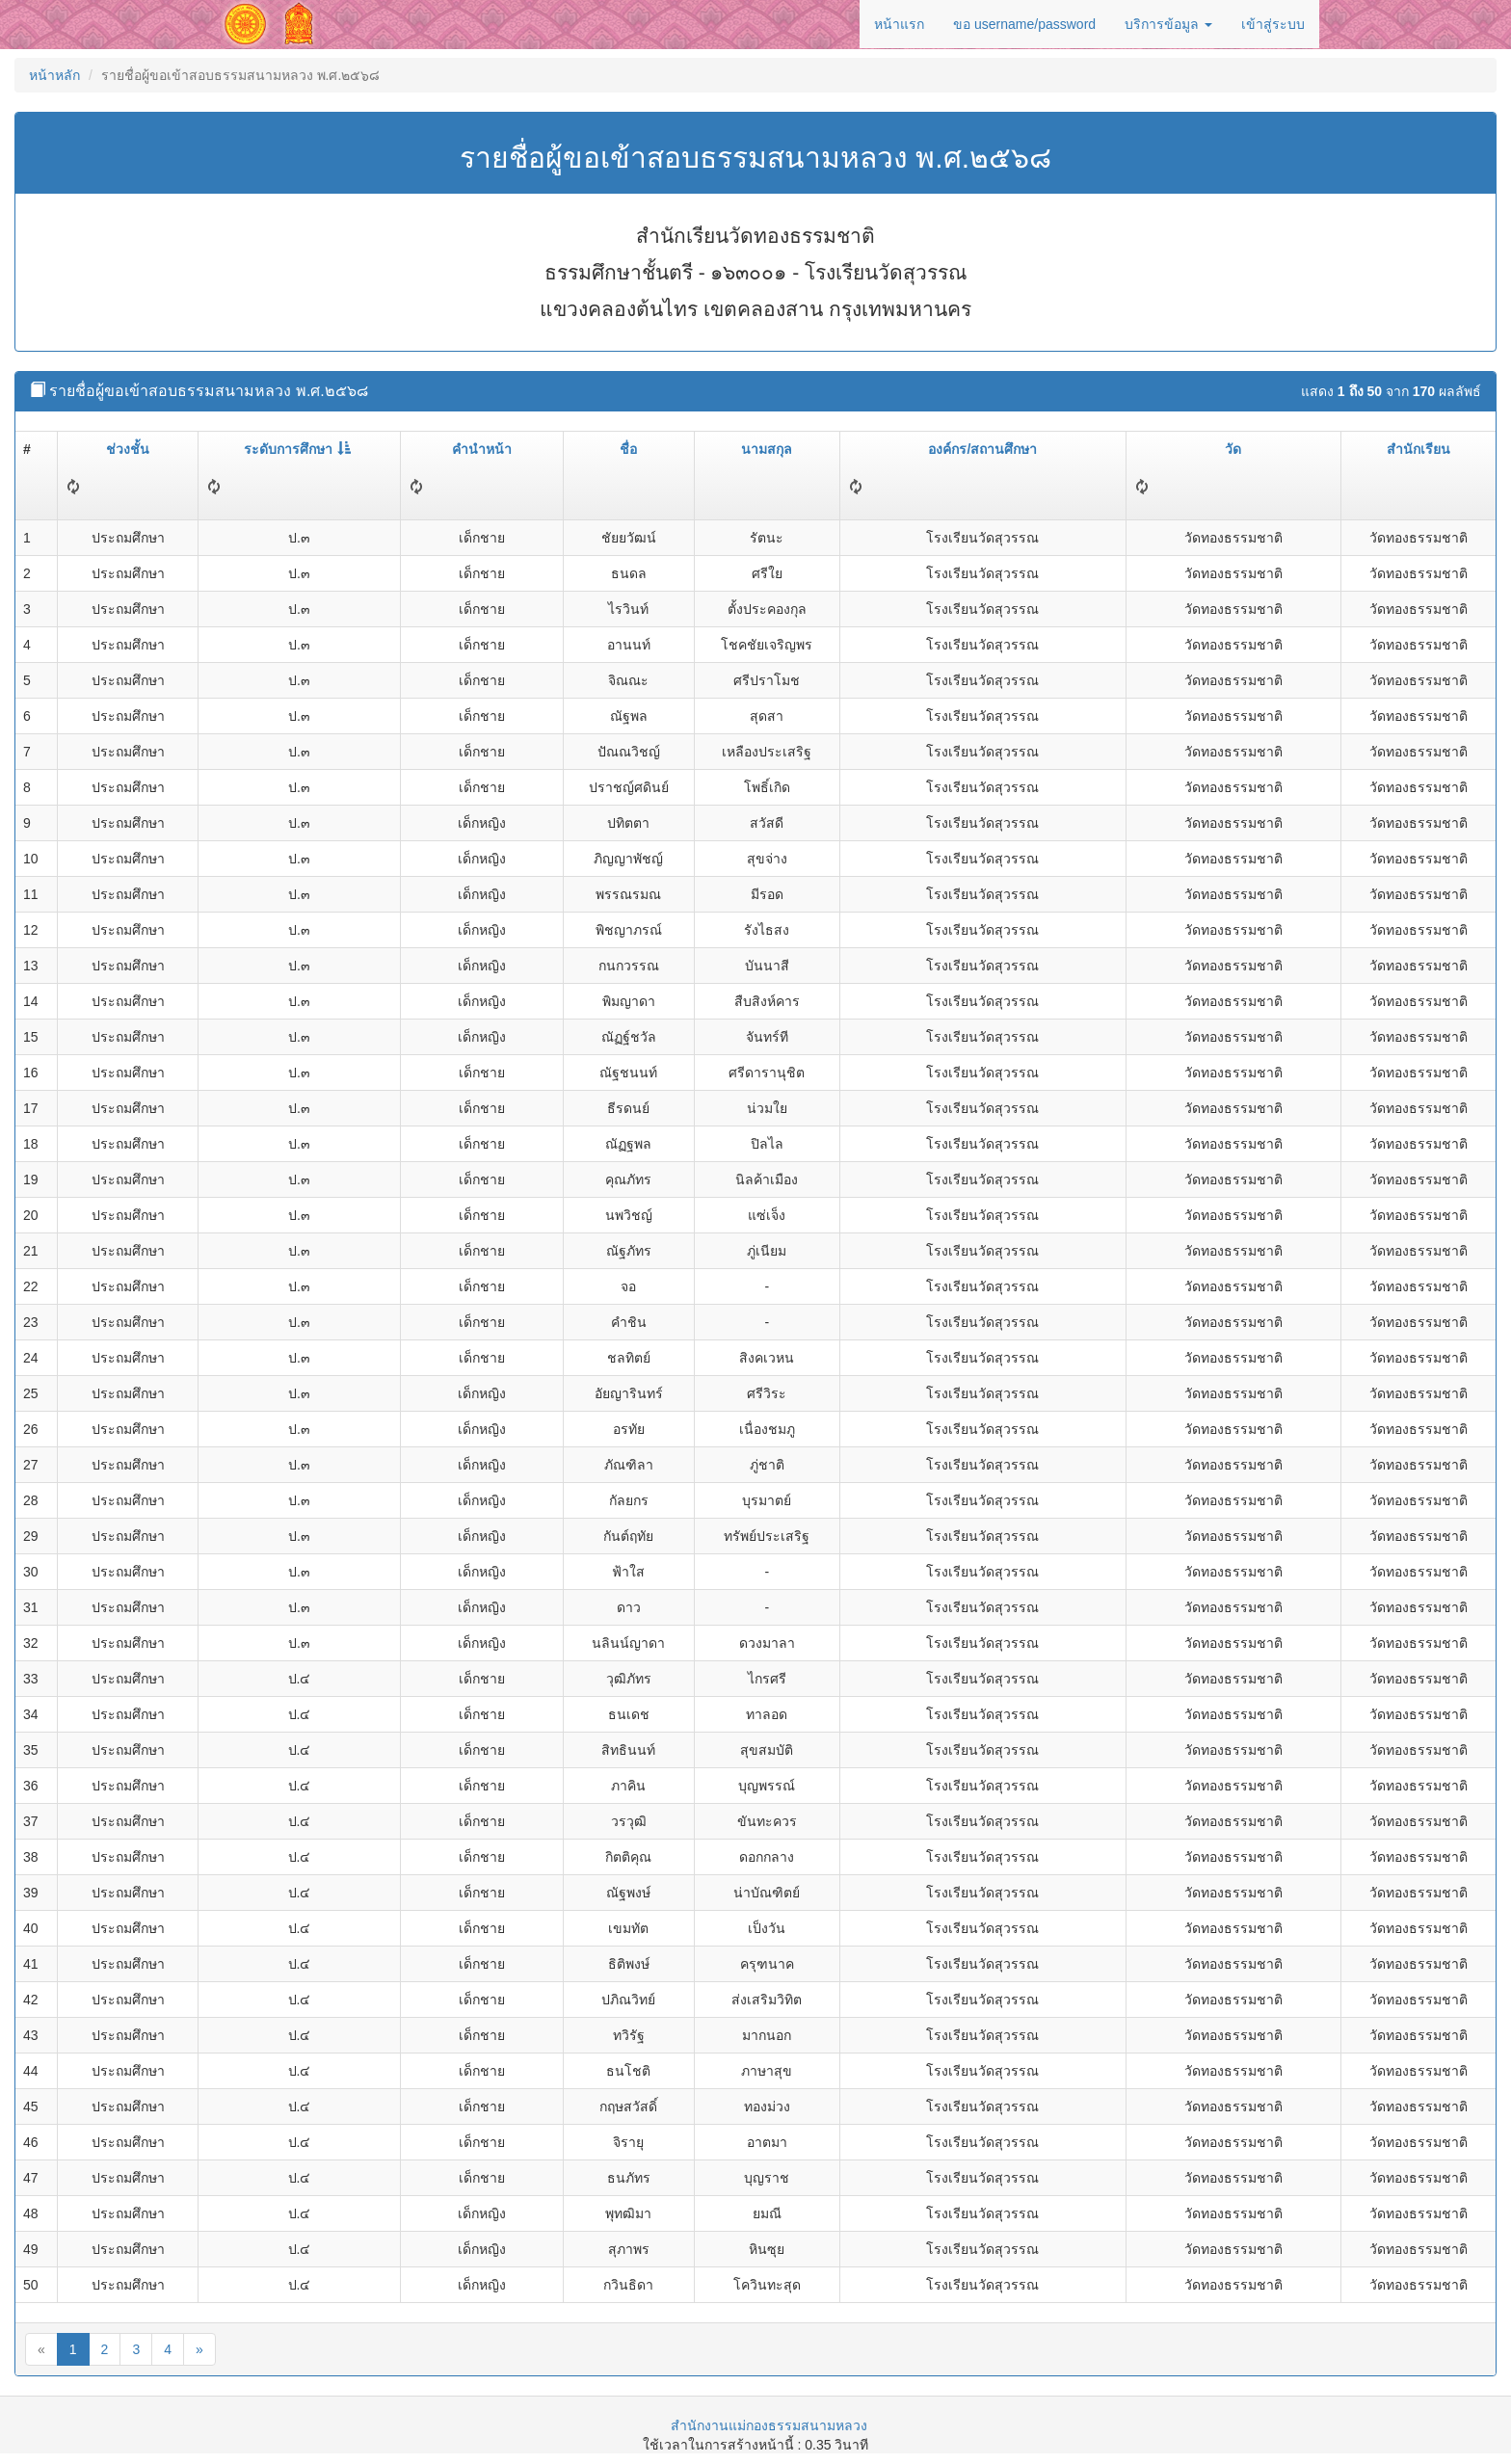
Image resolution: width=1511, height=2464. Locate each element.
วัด (1233, 449)
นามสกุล (766, 449)
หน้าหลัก (54, 75)
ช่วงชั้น (127, 449)
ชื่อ (628, 449)
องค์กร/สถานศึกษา (982, 449)
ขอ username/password (1024, 24)
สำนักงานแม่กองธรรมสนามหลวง (769, 2425)
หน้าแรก (899, 24)
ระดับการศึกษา (297, 449)
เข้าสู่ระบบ (1273, 24)
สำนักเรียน (1418, 449)
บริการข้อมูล (1168, 24)
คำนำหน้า (482, 449)
